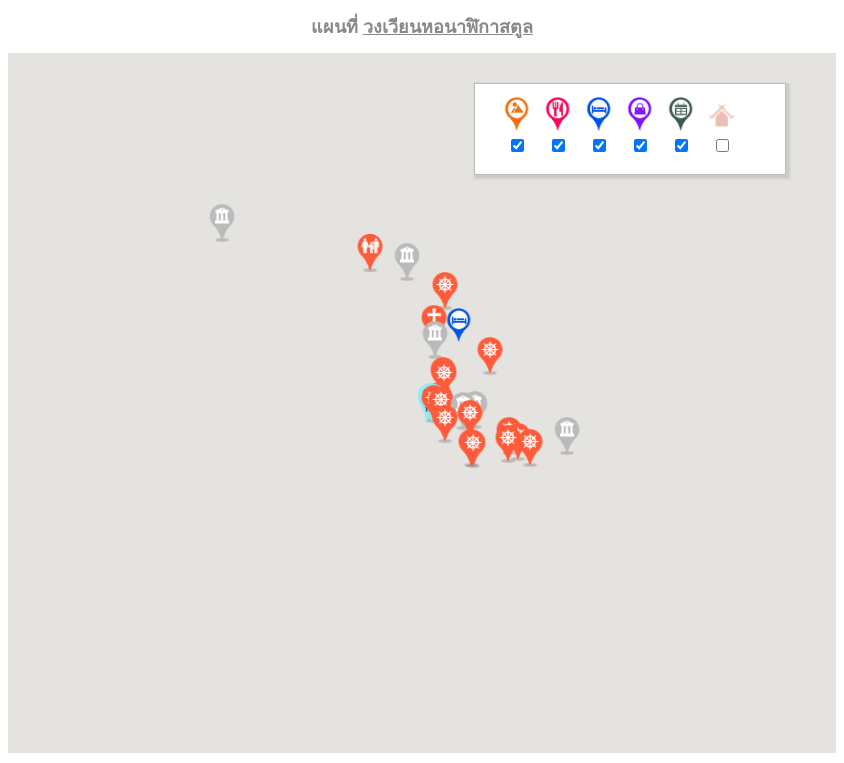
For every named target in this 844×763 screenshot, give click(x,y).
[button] (458, 325)
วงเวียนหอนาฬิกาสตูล (448, 27)
